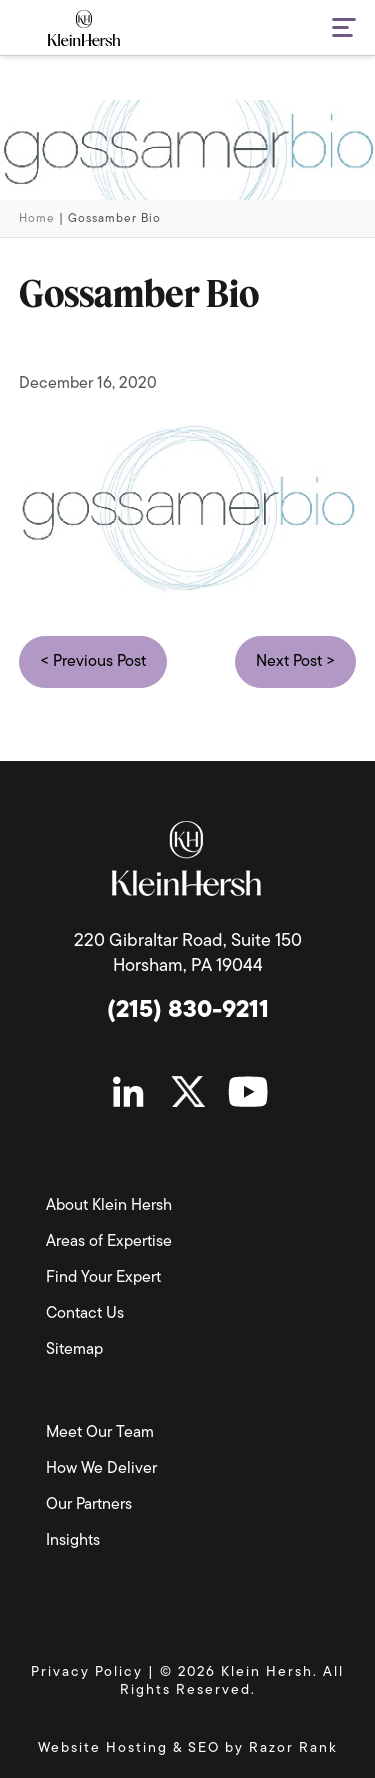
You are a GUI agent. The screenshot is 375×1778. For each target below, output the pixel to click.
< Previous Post (93, 662)
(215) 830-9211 (188, 1011)
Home (37, 219)
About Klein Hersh (109, 1206)
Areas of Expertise (109, 1242)
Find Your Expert (103, 1278)
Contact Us (85, 1314)
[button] (331, 29)
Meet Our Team (100, 1433)
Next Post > (295, 662)
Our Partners (89, 1505)
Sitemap (74, 1350)
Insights (73, 1541)
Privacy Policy (87, 1672)
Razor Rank (293, 1748)
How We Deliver (101, 1469)
